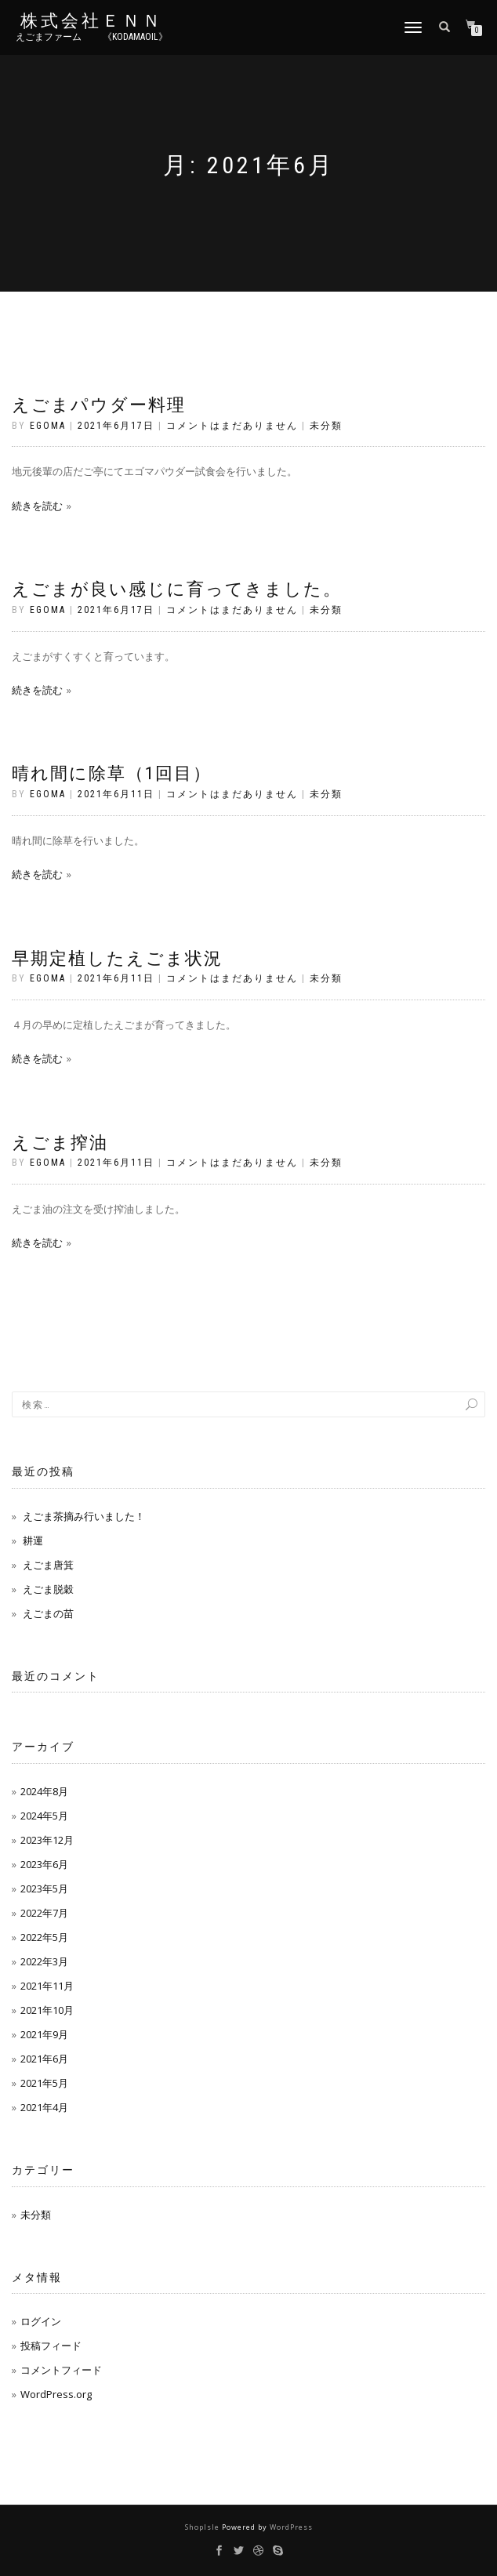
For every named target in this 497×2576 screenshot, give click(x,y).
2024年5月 (44, 1816)
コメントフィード (61, 2370)
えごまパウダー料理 (99, 405)
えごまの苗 (48, 1613)
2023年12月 (47, 1840)
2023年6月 (44, 1864)
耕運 (33, 1540)
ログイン (40, 2321)
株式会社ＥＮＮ (91, 21)
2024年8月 (44, 1791)
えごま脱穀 (48, 1589)
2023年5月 (44, 1888)
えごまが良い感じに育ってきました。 (177, 589)
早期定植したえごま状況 (117, 958)
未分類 (326, 425)
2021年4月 (44, 2107)
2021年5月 (44, 2083)
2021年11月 (47, 1986)
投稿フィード (51, 2345)
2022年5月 (44, 1937)
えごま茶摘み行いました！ (84, 1516)
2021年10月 (47, 2010)
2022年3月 (44, 1961)
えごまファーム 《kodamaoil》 (92, 36)
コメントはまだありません (232, 425)
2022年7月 (44, 1913)
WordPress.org (56, 2394)
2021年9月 (44, 2034)
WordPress (291, 2527)
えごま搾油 (60, 1142)
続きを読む (37, 506)
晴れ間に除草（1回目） (112, 773)
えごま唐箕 (48, 1565)
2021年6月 (44, 2059)
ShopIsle (203, 2527)
